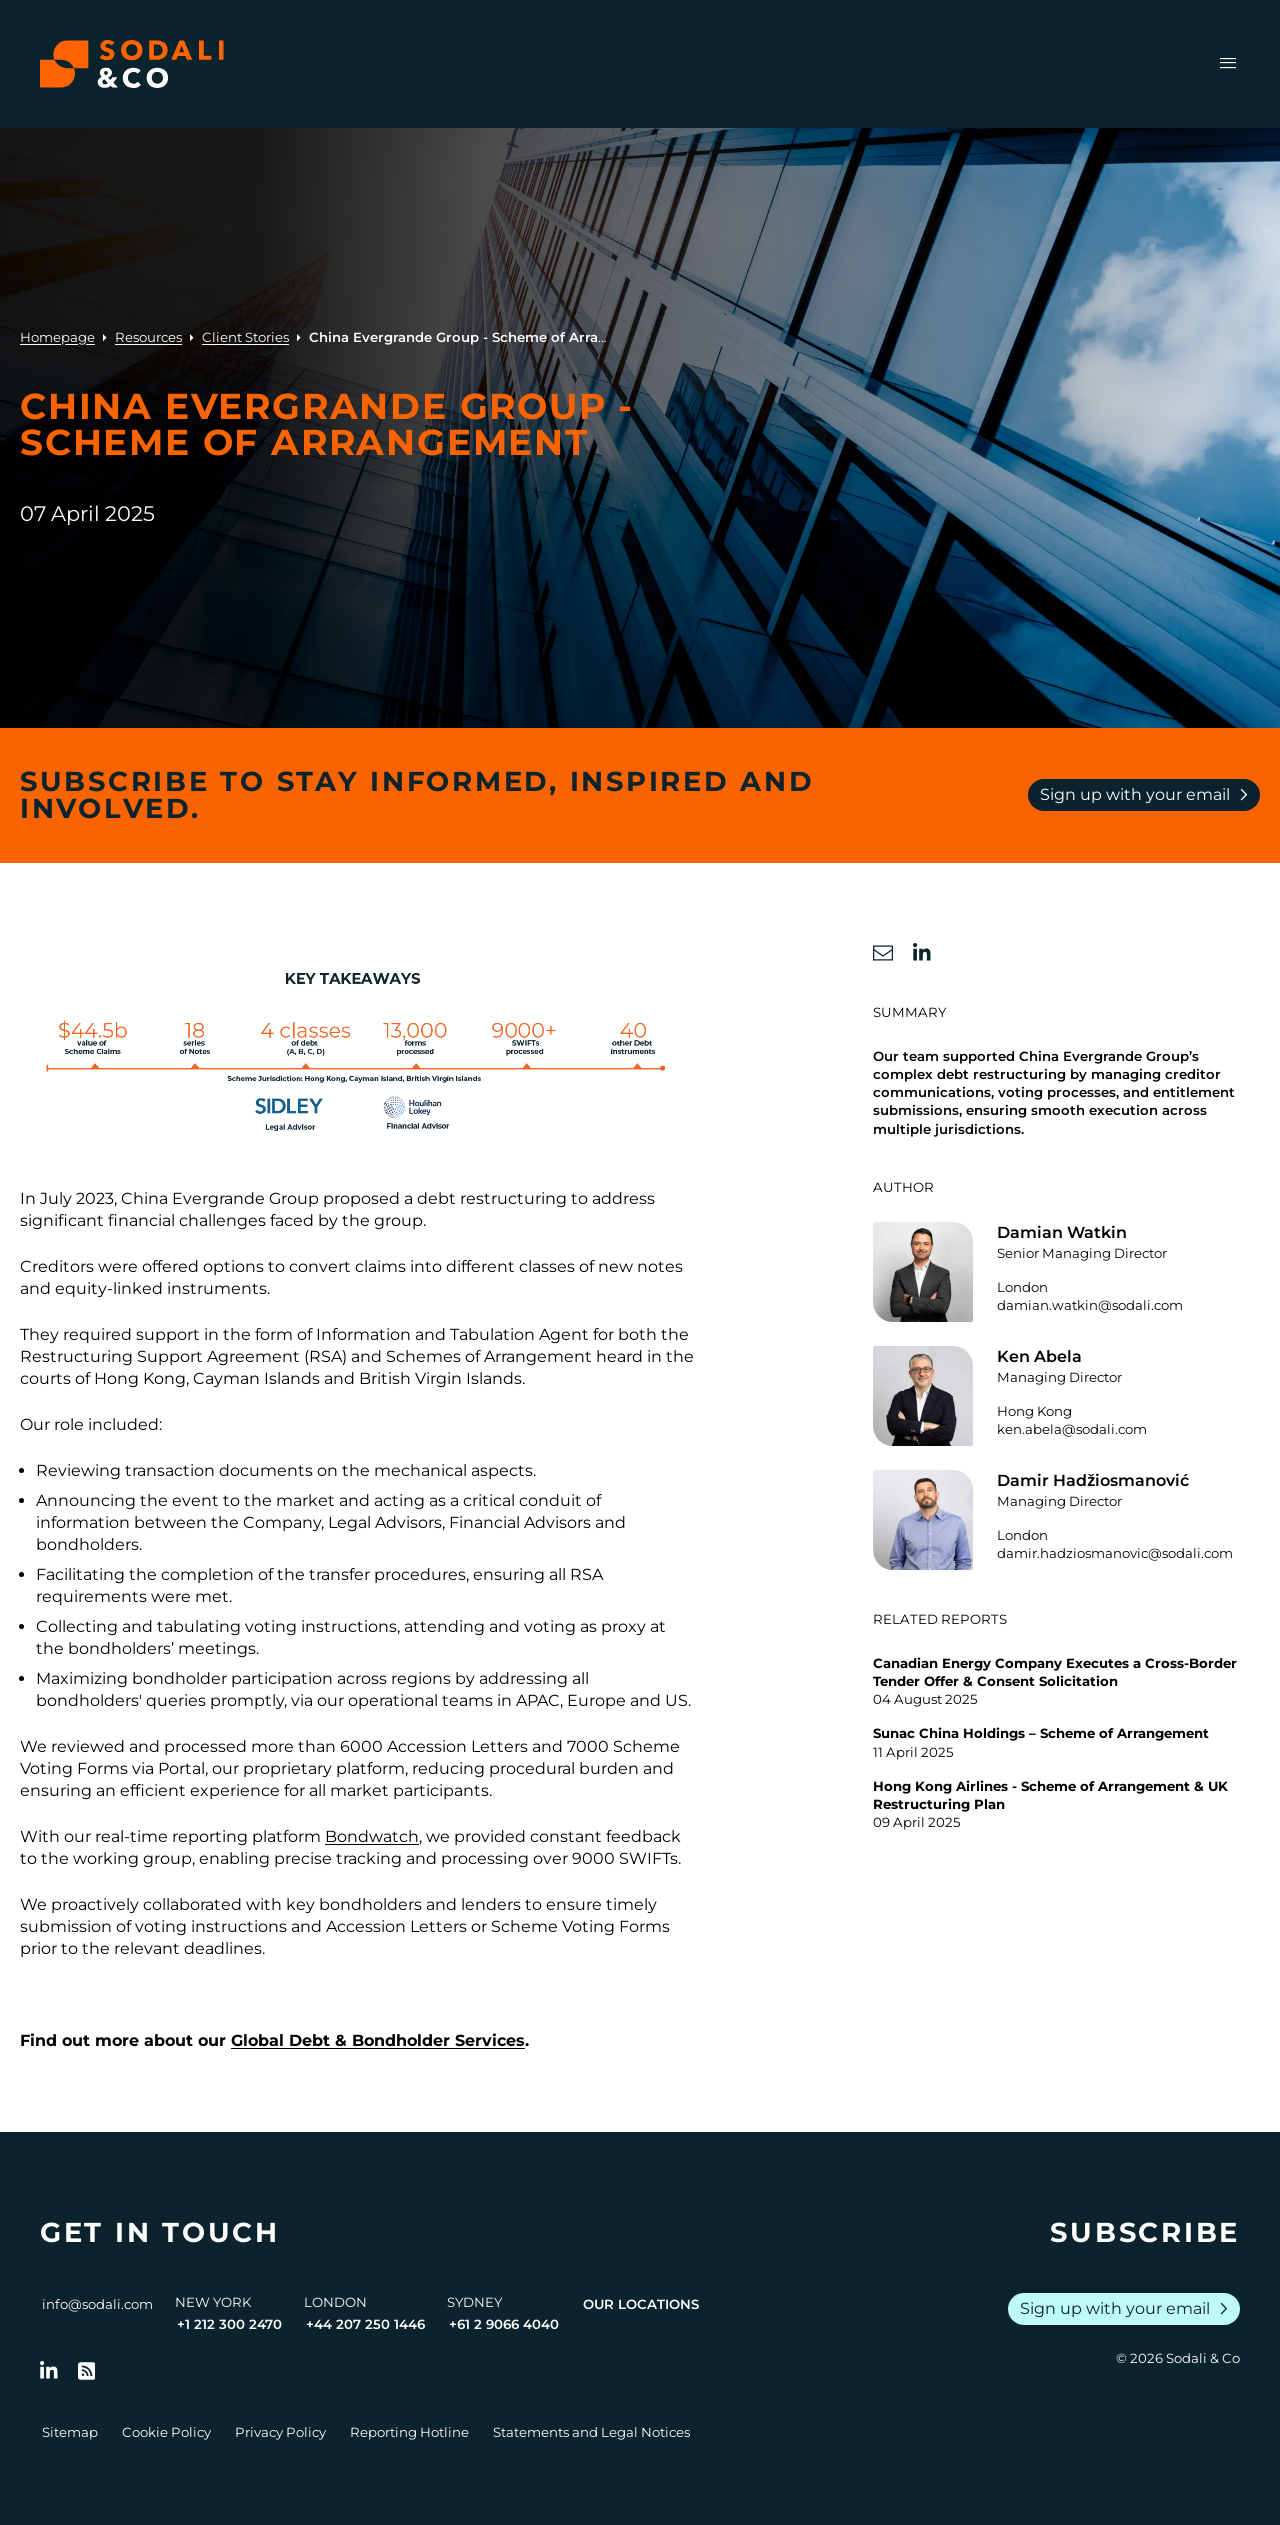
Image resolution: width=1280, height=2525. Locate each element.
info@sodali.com (97, 2304)
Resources (148, 337)
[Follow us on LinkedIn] (49, 2371)
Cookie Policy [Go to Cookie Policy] (166, 2432)
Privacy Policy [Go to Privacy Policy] (280, 2432)
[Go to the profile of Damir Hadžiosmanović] (1066, 1520)
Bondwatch (372, 1836)
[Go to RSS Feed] (87, 2371)
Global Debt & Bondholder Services (378, 2040)
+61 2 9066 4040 (504, 2324)
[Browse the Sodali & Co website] (132, 64)
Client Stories (245, 337)
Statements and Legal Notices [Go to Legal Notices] (591, 2432)
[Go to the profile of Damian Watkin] (1066, 1272)
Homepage (57, 337)
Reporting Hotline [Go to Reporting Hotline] (409, 2432)
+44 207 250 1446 (365, 2324)
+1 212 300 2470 (229, 2324)
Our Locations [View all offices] (641, 2304)
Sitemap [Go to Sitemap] (70, 2432)
